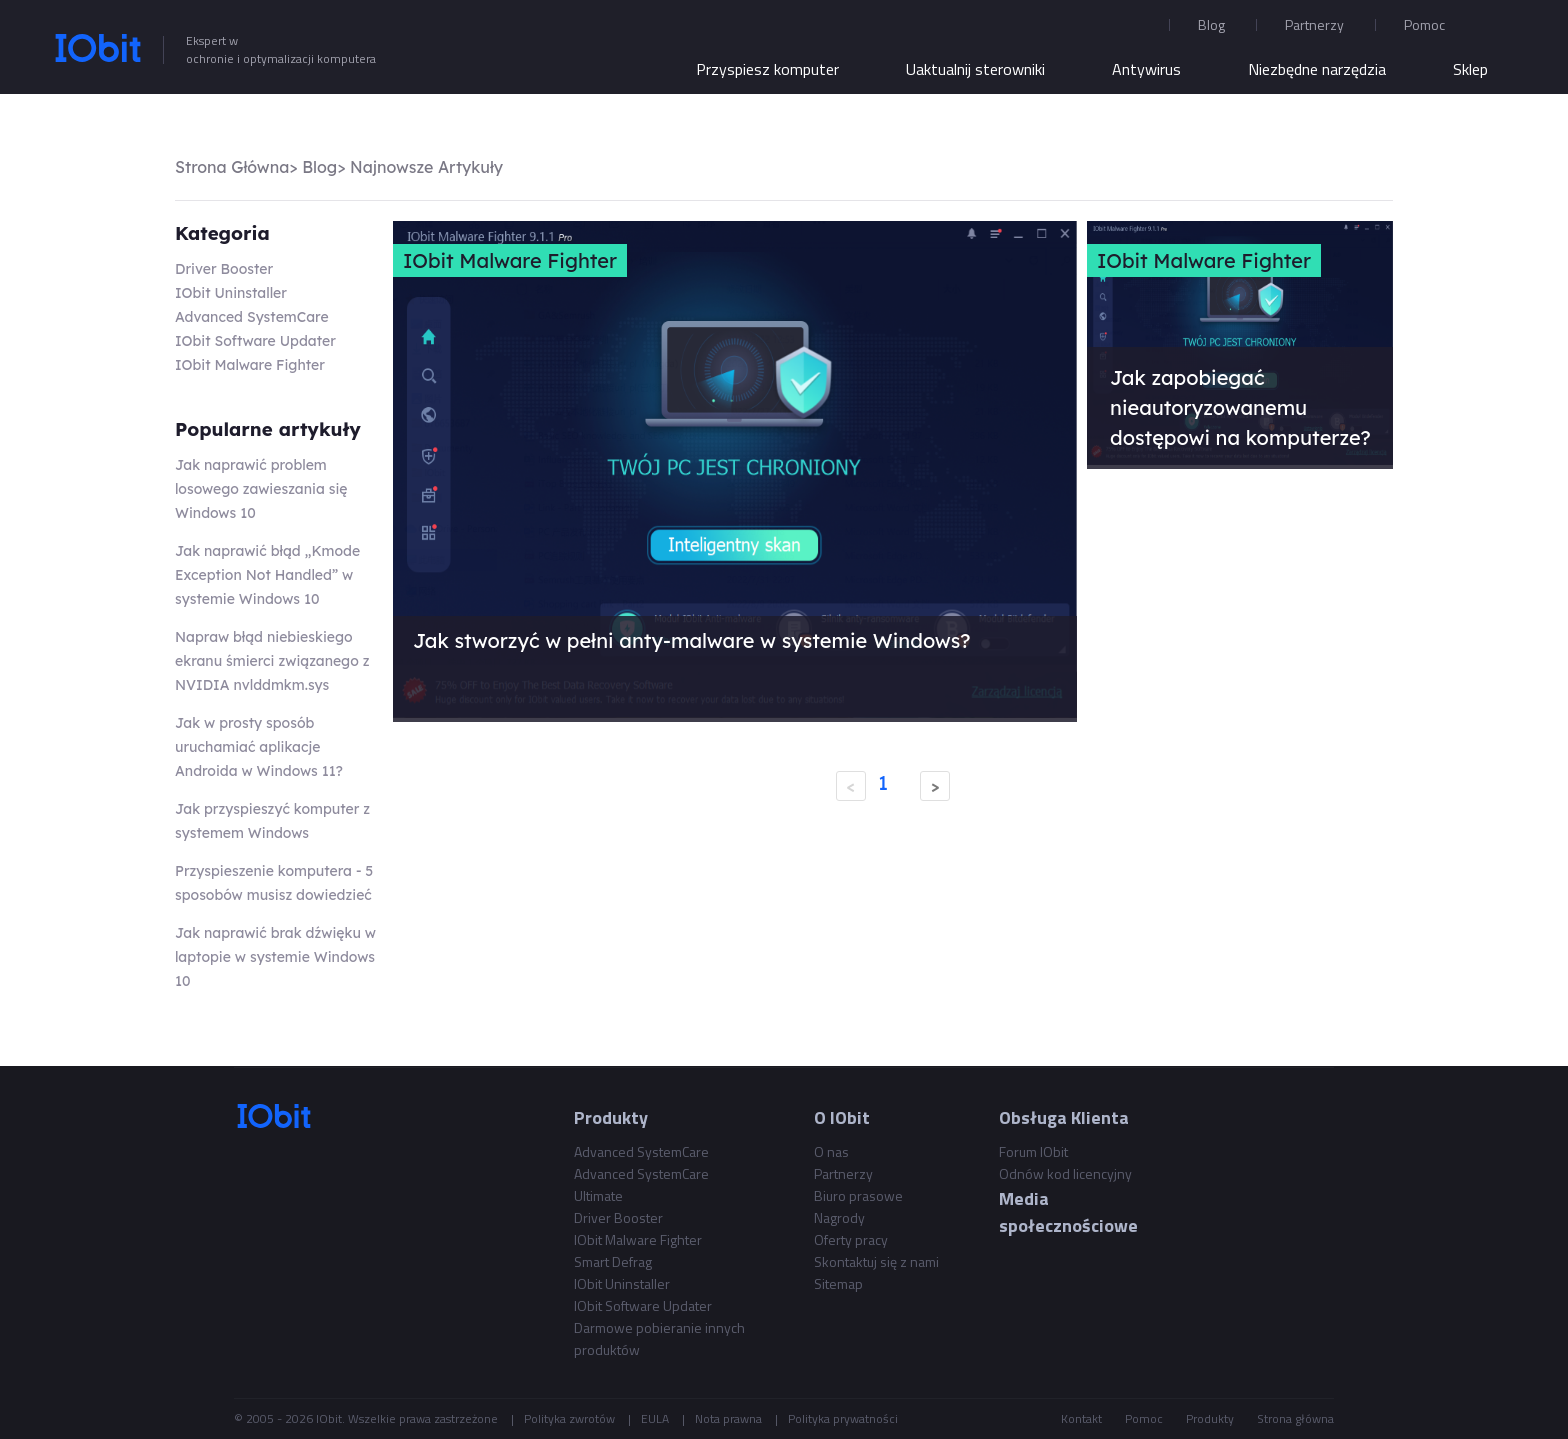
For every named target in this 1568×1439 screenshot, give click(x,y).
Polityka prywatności (843, 1418)
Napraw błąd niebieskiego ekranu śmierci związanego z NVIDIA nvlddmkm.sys (272, 661)
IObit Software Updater (255, 341)
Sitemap (838, 1283)
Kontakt (1081, 1418)
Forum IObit (1033, 1151)
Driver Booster (224, 269)
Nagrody (839, 1217)
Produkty (1210, 1418)
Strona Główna (232, 167)
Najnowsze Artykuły (426, 167)
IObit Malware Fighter (250, 365)
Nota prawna (728, 1418)
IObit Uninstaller (231, 293)
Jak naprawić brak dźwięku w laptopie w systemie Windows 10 (275, 957)
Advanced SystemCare (252, 317)
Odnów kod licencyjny (1065, 1173)
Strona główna (1295, 1418)
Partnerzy (1314, 24)
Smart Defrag (613, 1261)
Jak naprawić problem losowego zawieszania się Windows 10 (261, 489)
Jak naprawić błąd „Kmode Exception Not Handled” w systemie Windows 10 (267, 575)
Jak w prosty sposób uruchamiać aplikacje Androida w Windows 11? (259, 747)
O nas (831, 1151)
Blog (1211, 24)
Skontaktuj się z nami (876, 1261)
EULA (655, 1418)
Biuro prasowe (858, 1195)
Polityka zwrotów (569, 1418)
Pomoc (1144, 1418)
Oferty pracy (851, 1239)
